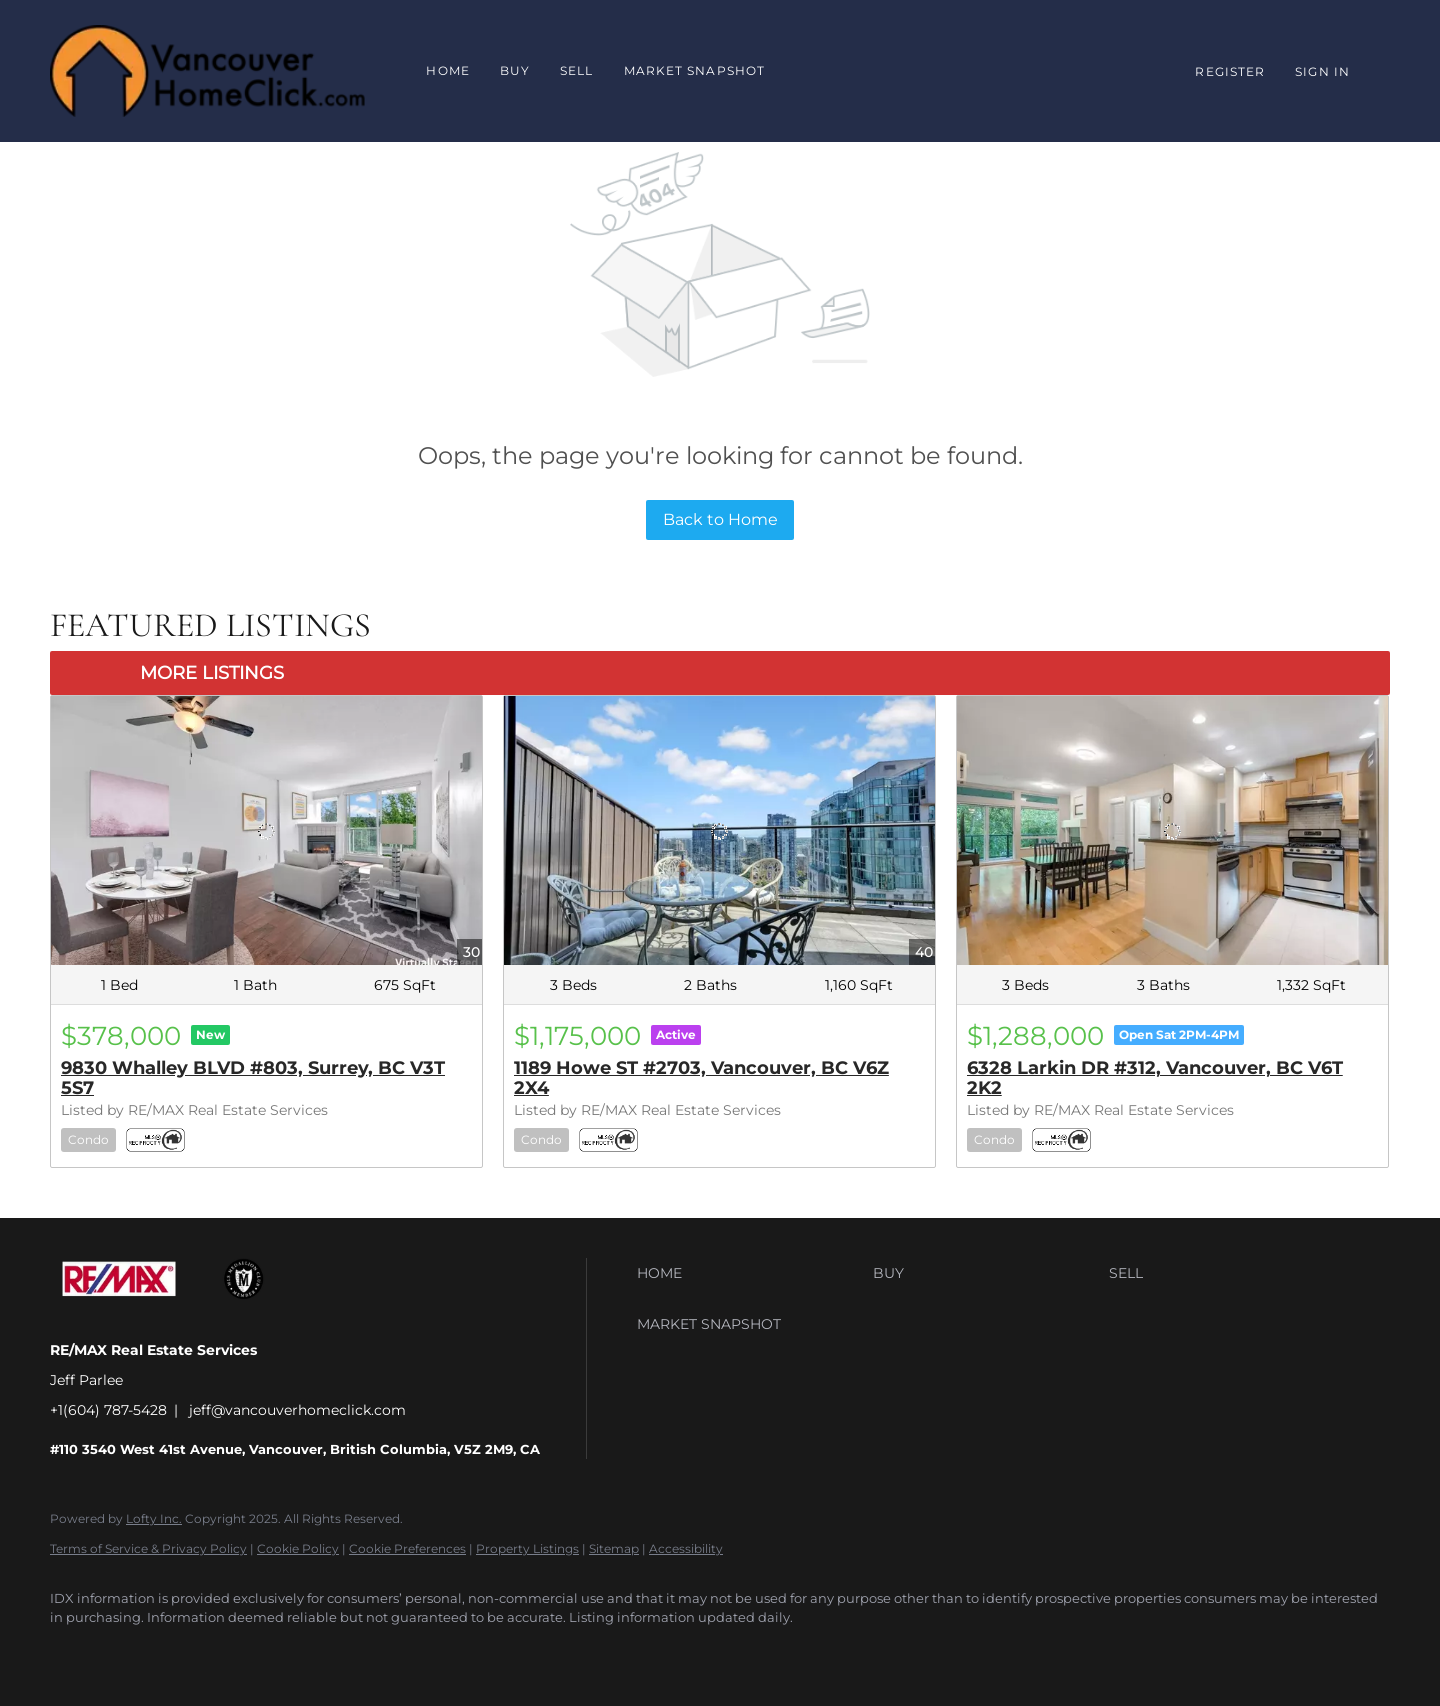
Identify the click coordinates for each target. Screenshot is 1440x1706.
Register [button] (1230, 71)
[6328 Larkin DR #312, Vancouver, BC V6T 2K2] (1172, 830)
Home (447, 70)
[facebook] (74, 1652)
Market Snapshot (695, 70)
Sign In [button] (1322, 71)
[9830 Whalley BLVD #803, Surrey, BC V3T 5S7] (266, 830)
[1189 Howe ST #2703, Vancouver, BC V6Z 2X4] (719, 830)
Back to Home (720, 519)
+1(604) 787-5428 (108, 1410)
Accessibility (686, 1548)
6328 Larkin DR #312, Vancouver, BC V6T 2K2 (1155, 1078)
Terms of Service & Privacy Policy (148, 1548)
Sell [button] (576, 70)
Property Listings (527, 1548)
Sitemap (614, 1548)
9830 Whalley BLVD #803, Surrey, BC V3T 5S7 (253, 1078)
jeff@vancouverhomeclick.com (297, 1410)
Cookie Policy (298, 1548)
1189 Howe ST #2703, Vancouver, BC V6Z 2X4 (701, 1078)
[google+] (132, 1652)
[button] (750, 1273)
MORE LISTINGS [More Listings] (212, 673)
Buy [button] (515, 70)
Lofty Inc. (154, 1518)
